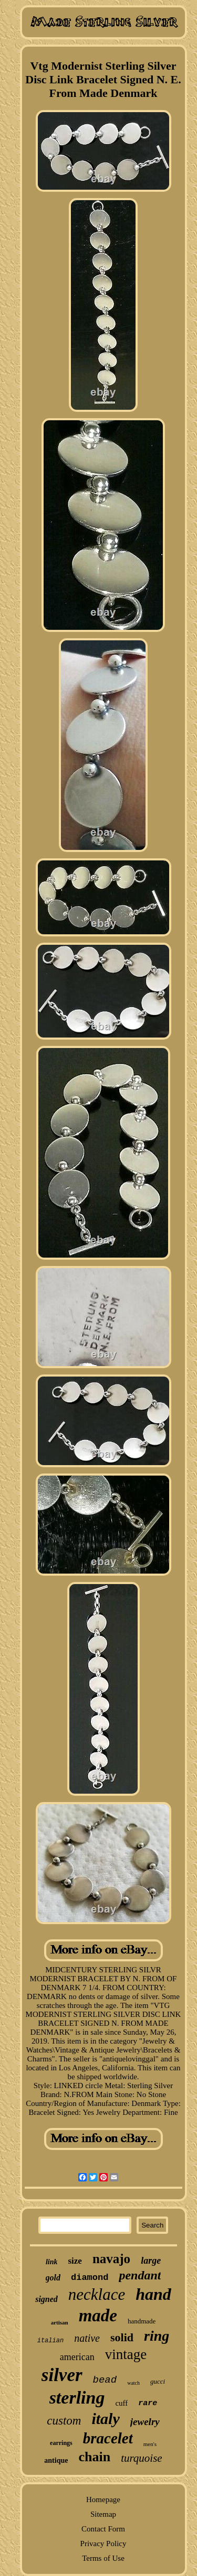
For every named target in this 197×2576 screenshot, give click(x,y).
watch (133, 2383)
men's (150, 2444)
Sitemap (103, 2514)
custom (64, 2420)
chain (94, 2456)
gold (53, 2277)
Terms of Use (103, 2558)
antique (56, 2460)
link (52, 2262)
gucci (157, 2381)
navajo (111, 2259)
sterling (77, 2397)
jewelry (145, 2421)
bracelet (108, 2438)
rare (147, 2403)
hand (153, 2294)
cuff (121, 2403)
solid (121, 2337)
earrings (61, 2443)
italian (50, 2340)
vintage (126, 2354)
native (87, 2338)
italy (105, 2418)
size (74, 2261)
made (98, 2315)
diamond (89, 2278)
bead (105, 2380)
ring (156, 2336)
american (77, 2357)
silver (62, 2375)
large (151, 2260)
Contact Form (103, 2529)
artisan (59, 2322)
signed (46, 2299)
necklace (96, 2294)
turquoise (141, 2458)
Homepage (103, 2499)
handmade (141, 2321)
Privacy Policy (103, 2543)
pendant (140, 2275)
